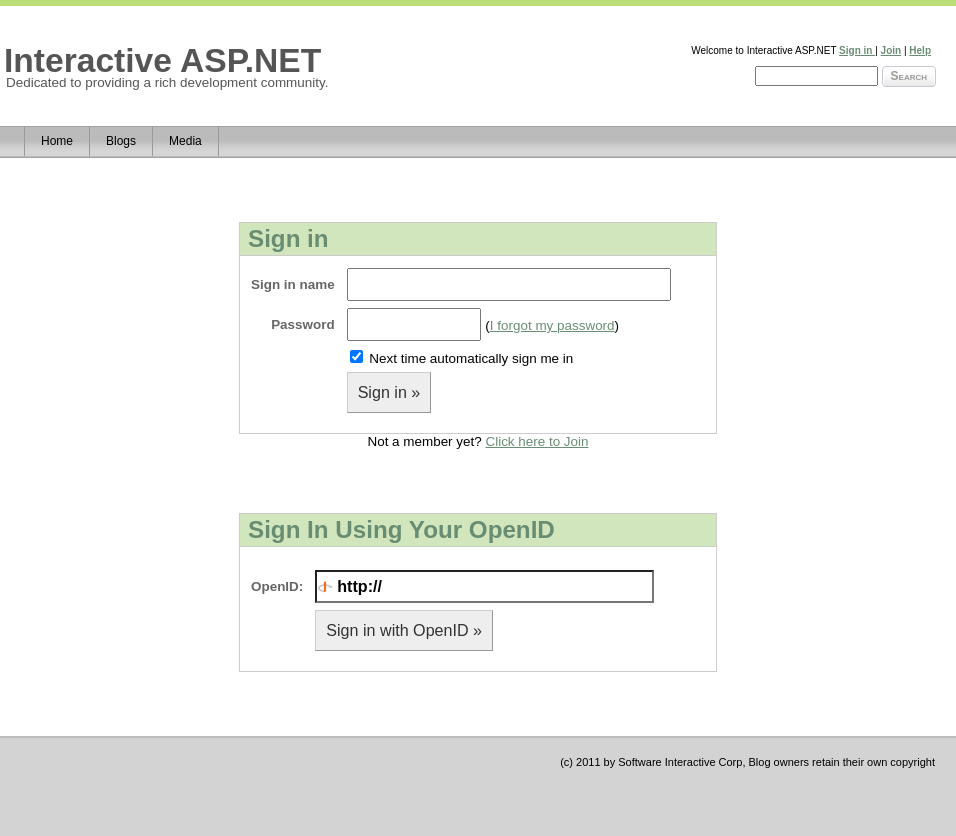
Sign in (857, 50)
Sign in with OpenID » (404, 630)
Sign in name (293, 284)
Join (891, 50)
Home (57, 141)
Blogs (121, 141)
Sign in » (389, 392)
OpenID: (277, 586)
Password (302, 324)
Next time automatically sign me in (471, 358)
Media (185, 141)
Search (909, 76)
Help (920, 50)
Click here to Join (536, 441)
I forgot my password (552, 325)
